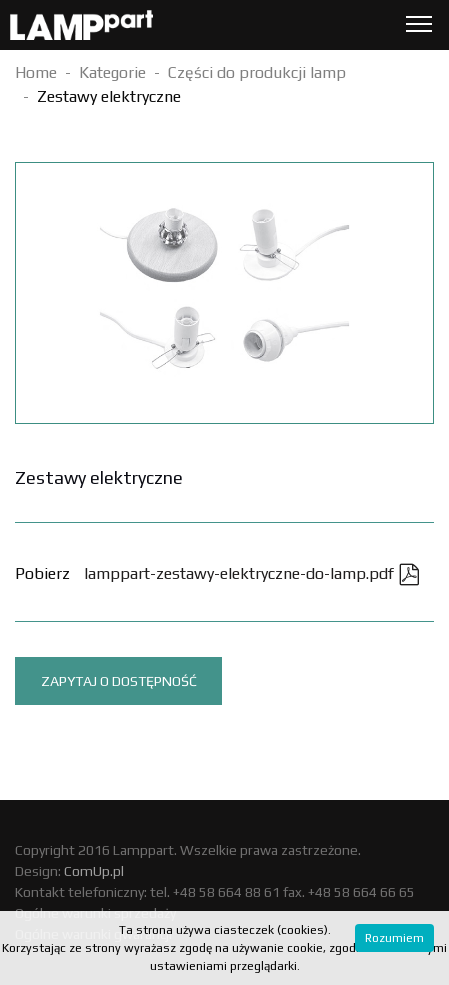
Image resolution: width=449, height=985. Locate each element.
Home (36, 72)
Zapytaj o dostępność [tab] (119, 681)
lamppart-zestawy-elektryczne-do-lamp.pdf (252, 573)
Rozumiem (394, 938)
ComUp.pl (94, 871)
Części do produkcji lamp (257, 72)
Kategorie (112, 72)
